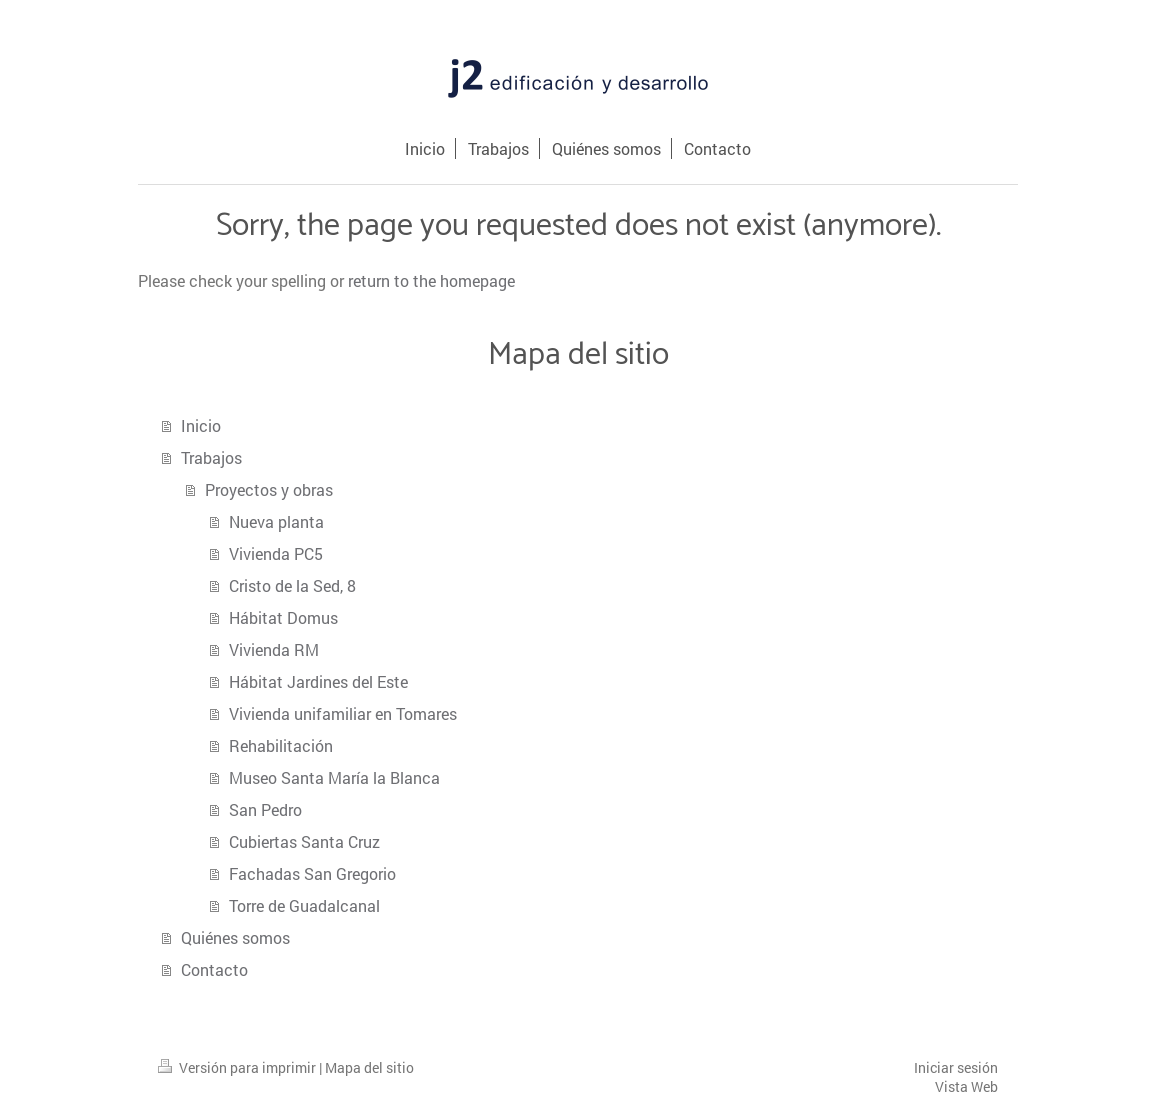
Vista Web (966, 1086)
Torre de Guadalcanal (304, 905)
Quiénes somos (235, 937)
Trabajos (211, 457)
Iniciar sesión (956, 1067)
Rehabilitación (281, 745)
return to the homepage (431, 280)
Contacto (214, 969)
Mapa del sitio (369, 1067)
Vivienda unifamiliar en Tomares (343, 713)
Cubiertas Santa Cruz (304, 841)
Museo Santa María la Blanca (334, 777)
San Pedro (265, 809)
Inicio (201, 425)
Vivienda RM (274, 649)
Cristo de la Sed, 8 (292, 585)
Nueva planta (276, 521)
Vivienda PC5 (276, 553)
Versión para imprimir (238, 1067)
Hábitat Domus (283, 617)
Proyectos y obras (269, 489)
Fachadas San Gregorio (312, 873)
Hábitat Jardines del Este (318, 681)
